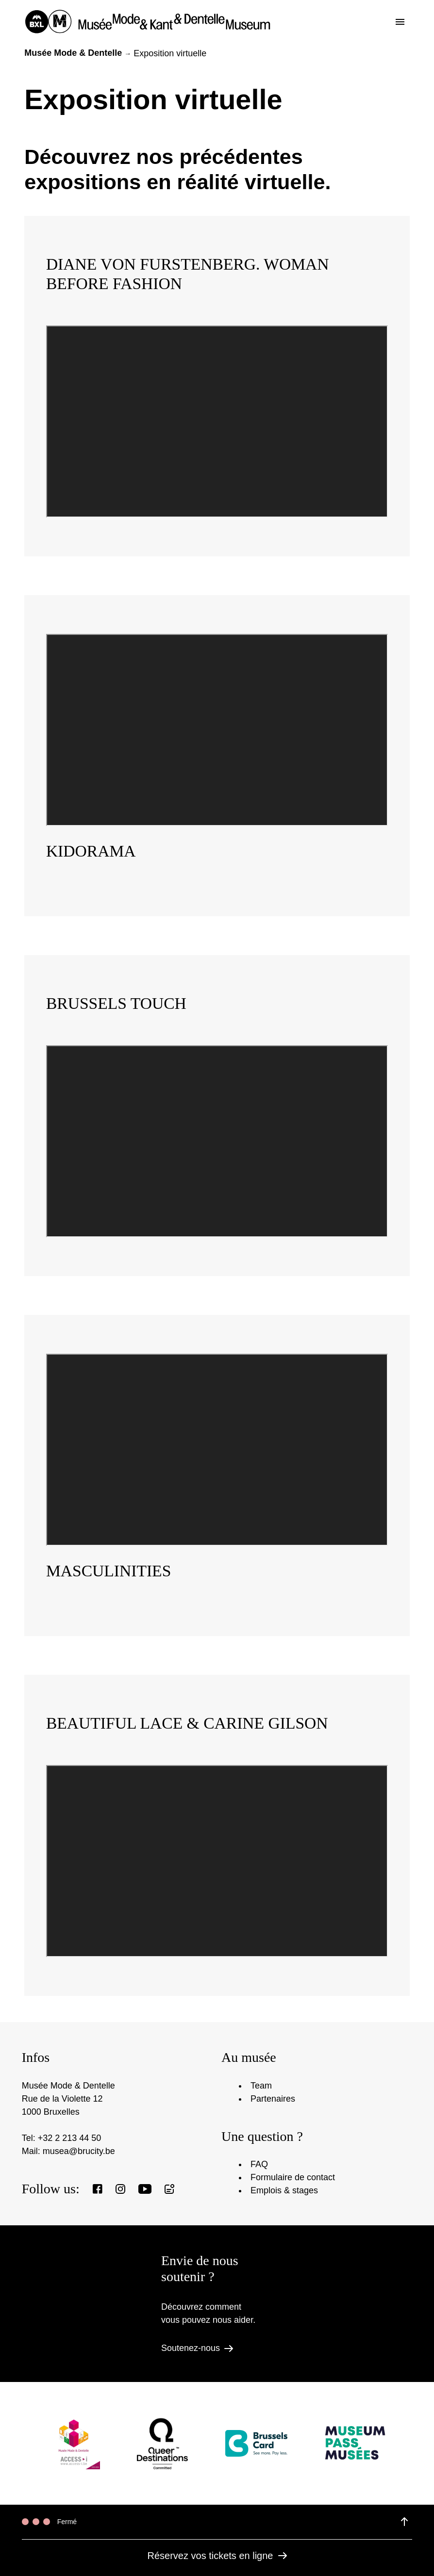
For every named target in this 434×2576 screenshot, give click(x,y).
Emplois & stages (284, 2190)
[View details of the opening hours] (404, 2521)
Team (261, 2085)
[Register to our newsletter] (169, 2189)
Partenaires (272, 2099)
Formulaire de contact (292, 2177)
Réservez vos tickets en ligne (216, 2555)
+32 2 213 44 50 (69, 2138)
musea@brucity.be (79, 2151)
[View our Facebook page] (97, 2189)
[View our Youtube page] (145, 2189)
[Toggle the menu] (400, 22)
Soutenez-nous (197, 2348)
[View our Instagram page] (120, 2189)
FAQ (259, 2164)
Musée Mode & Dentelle (73, 53)
